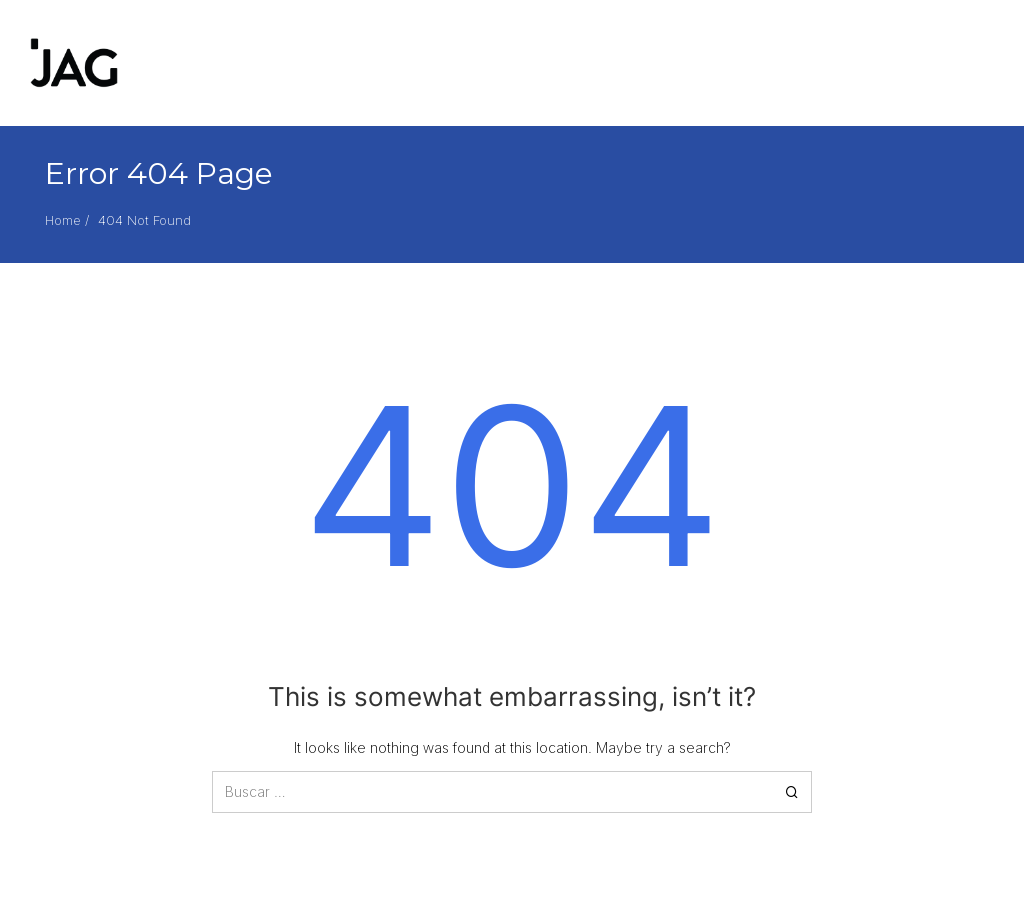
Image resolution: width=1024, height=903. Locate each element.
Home (63, 220)
